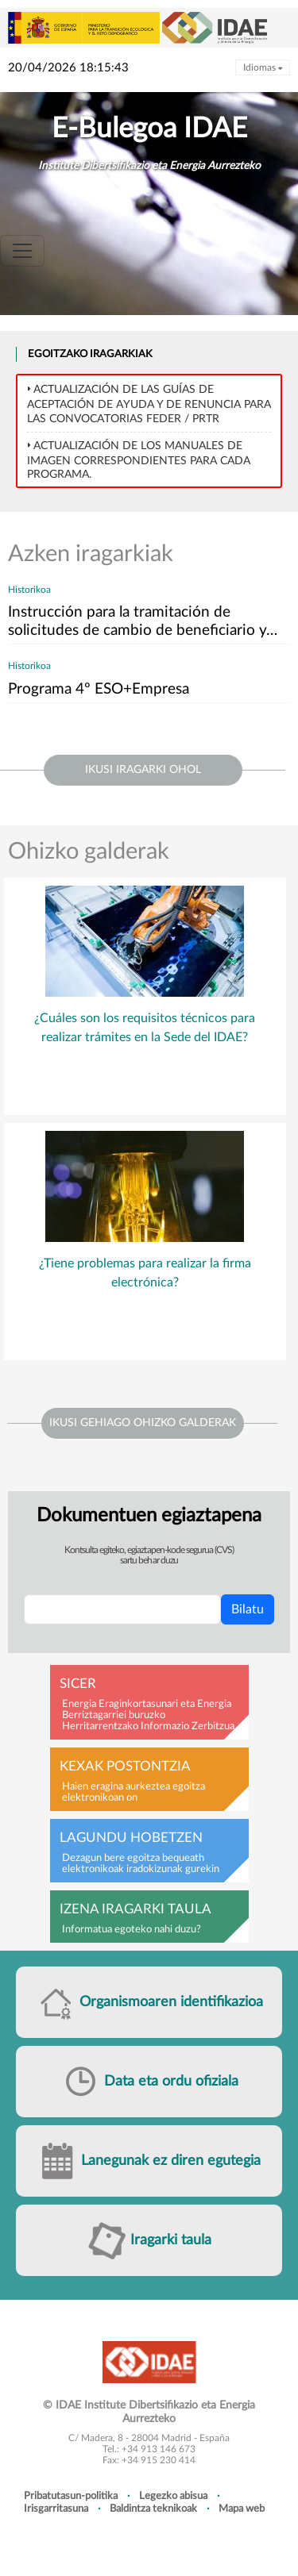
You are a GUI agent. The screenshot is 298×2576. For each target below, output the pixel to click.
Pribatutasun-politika (71, 2495)
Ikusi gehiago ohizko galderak (142, 1422)
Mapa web (242, 2508)
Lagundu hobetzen (131, 1838)
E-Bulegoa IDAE (149, 129)
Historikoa (29, 589)
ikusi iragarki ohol (143, 769)
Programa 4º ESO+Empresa (98, 689)
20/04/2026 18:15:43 (68, 68)
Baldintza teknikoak (153, 2508)
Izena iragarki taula (135, 1909)
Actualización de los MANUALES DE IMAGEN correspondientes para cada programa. (138, 460)
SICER (78, 1684)
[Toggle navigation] (22, 251)
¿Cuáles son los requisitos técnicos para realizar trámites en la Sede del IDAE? (144, 1028)
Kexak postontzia (125, 1766)
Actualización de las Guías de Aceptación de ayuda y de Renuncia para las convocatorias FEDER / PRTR (149, 403)
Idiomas (262, 67)
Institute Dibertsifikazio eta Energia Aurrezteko (149, 165)
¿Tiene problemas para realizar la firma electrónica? (145, 1273)
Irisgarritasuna (56, 2508)
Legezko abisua (173, 2495)
